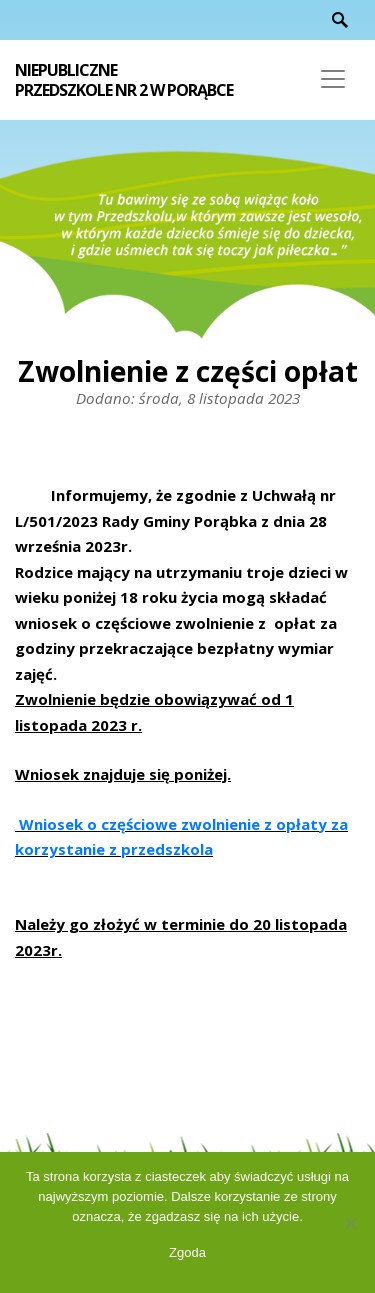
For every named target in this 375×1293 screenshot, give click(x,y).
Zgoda (187, 1252)
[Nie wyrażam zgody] (350, 1223)
